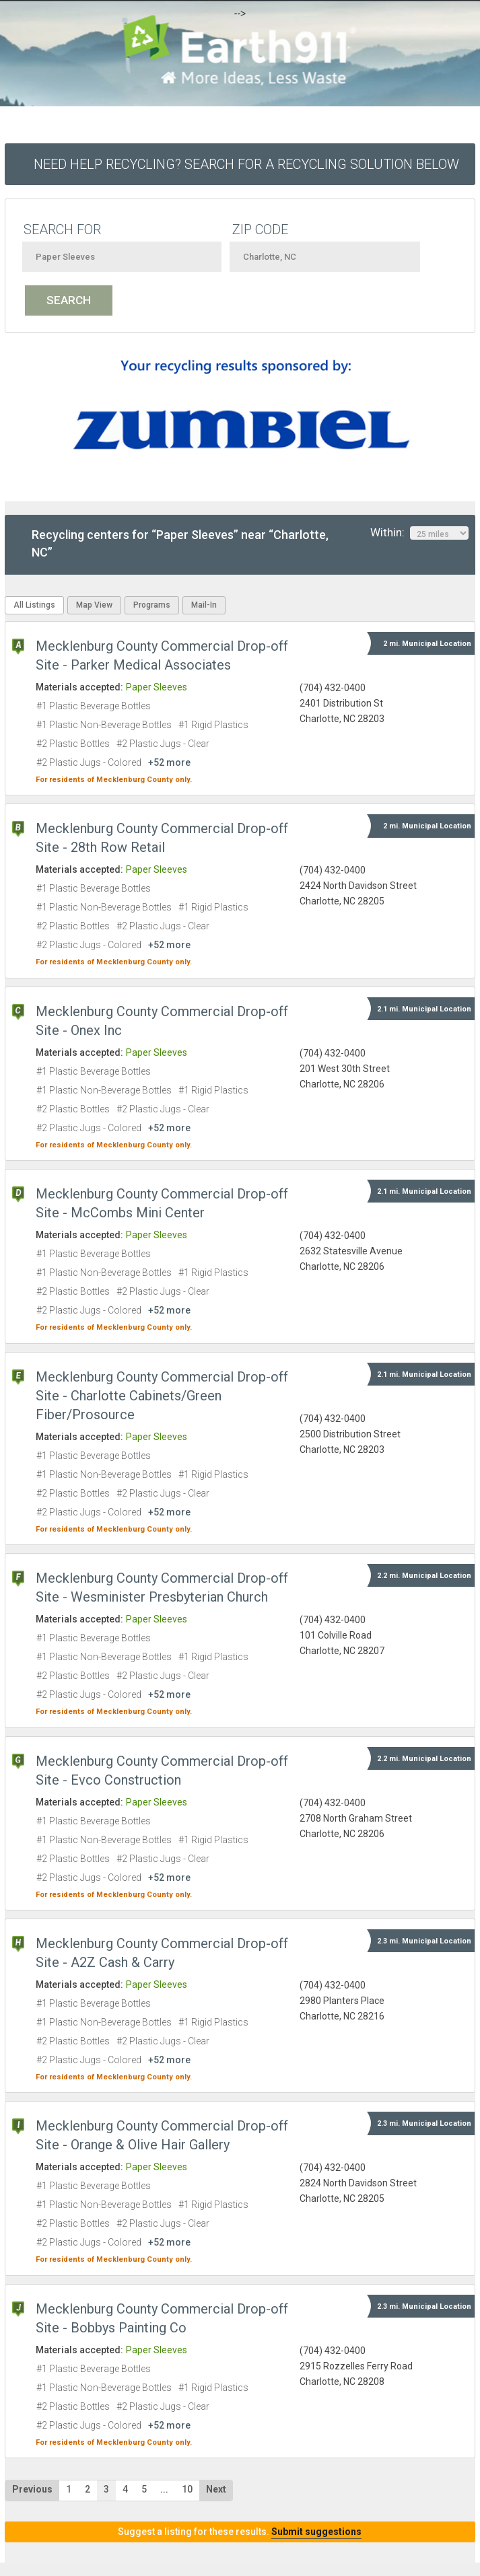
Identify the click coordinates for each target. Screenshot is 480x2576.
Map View (94, 605)
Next (216, 2489)
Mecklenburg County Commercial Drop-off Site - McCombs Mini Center (162, 1203)
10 (187, 2489)
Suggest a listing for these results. (240, 2531)
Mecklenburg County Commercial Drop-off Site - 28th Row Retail (162, 837)
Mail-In (204, 605)
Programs (151, 605)
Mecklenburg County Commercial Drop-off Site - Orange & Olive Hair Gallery (162, 2135)
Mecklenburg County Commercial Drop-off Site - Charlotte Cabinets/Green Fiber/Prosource (162, 1396)
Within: (419, 533)
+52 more (169, 762)
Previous (32, 2489)
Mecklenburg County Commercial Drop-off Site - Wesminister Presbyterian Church (162, 1587)
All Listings (34, 605)
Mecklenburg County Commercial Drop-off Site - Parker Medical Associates (162, 655)
